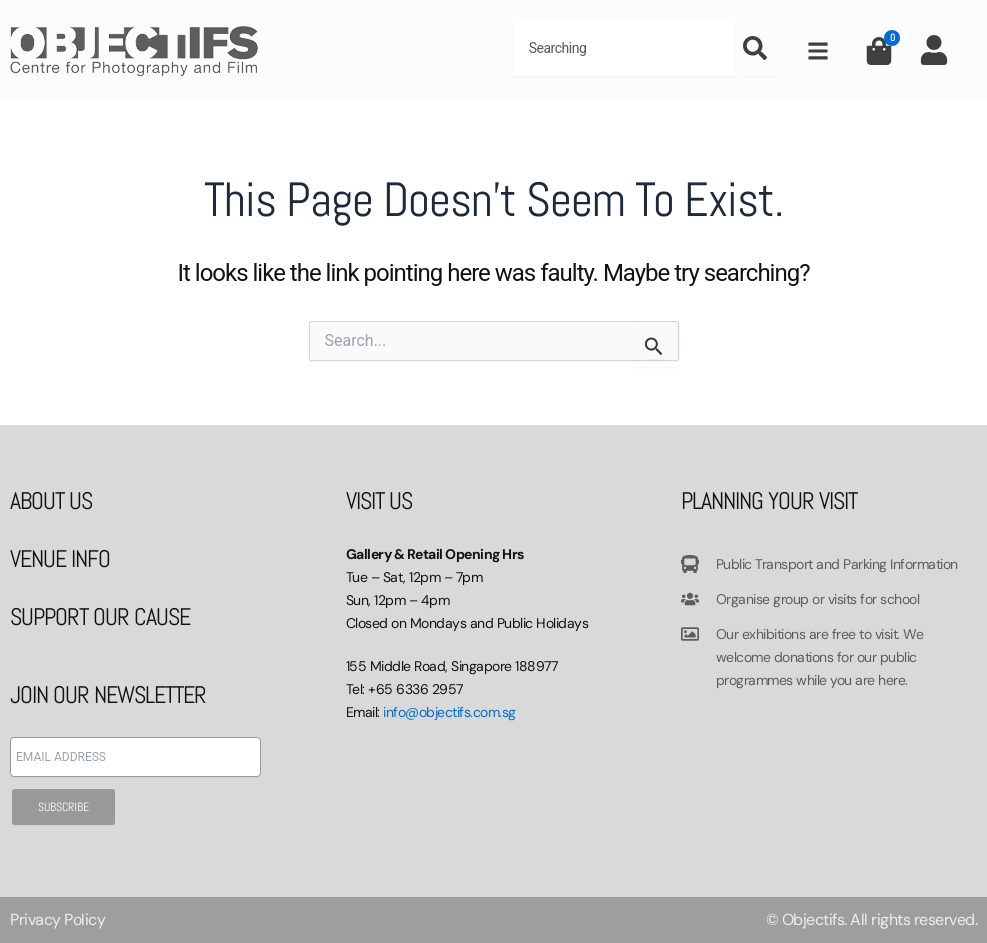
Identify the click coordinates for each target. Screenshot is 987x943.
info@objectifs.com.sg (449, 712)
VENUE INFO (60, 558)
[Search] (759, 48)
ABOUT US (51, 500)
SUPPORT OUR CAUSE (100, 616)
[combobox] (624, 48)
